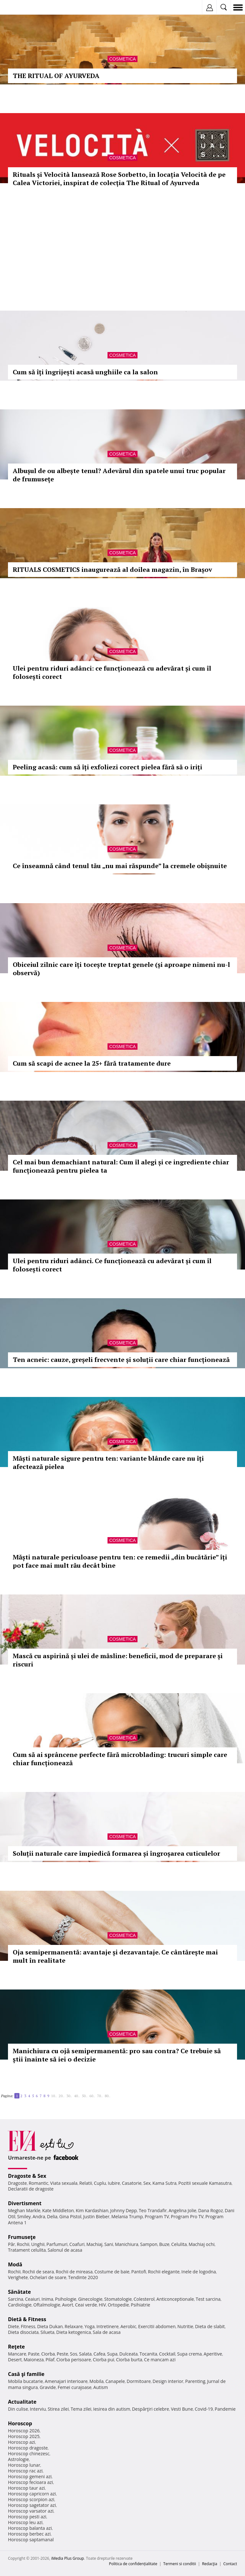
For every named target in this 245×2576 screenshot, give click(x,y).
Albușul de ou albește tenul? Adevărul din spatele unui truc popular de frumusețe (119, 474)
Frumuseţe (22, 2237)
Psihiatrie (140, 2305)
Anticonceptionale (175, 2299)
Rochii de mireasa (74, 2272)
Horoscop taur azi (26, 2488)
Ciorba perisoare (73, 2360)
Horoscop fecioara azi (30, 2482)
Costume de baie (112, 2272)
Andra (39, 2216)
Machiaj (94, 2244)
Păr (11, 2244)
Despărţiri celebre (150, 2409)
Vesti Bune (182, 2409)
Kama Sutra (164, 2183)
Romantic (38, 2183)
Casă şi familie (26, 2374)
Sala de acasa (107, 2332)
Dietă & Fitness (27, 2319)
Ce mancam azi (160, 2360)
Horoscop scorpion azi (31, 2499)
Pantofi (138, 2272)
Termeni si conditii (179, 2563)
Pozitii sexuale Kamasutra (205, 2183)
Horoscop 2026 (24, 2431)
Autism (100, 2387)
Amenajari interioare (66, 2381)
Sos (73, 2354)
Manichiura (126, 2244)
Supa (112, 2354)
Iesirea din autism (111, 2409)
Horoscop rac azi (25, 2471)
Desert (15, 2360)
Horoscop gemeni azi (30, 2476)
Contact (230, 2563)
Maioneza (34, 2360)
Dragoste (17, 2183)
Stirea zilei (58, 2409)
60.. (92, 2095)
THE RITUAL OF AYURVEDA (56, 75)
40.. (77, 2095)
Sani (108, 2244)
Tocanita (148, 2354)
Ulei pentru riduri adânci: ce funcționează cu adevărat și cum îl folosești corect (112, 672)
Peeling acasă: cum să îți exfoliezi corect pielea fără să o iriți (107, 767)
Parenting (195, 2381)
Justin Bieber (96, 2216)
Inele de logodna (198, 2272)
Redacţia (209, 2563)
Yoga (90, 2326)
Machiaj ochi (201, 2244)
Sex (147, 2183)
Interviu (38, 2409)
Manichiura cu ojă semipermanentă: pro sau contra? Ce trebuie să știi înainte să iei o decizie (117, 2055)
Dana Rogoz (210, 2210)
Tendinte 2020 (83, 2277)
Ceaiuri (32, 2299)
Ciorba (48, 2354)
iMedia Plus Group (67, 2558)
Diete (13, 2326)
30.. (69, 2095)
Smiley (24, 2216)
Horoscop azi (21, 2442)
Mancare (17, 2354)
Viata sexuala (64, 2183)
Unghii (38, 2244)
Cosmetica (122, 58)
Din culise (18, 2409)
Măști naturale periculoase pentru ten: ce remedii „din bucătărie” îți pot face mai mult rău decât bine (120, 1561)
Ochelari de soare (48, 2277)
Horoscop (20, 2423)
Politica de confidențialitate (133, 2563)
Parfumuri (57, 2244)
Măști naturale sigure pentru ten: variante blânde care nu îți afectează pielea (108, 1462)
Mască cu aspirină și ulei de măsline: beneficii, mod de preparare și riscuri (118, 1659)
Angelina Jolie (182, 2210)
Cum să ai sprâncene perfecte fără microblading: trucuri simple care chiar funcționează (120, 1758)
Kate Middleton (58, 2210)
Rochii (23, 2244)
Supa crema (189, 2354)
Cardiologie (20, 2305)
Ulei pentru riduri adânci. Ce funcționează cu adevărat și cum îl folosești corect (112, 1264)
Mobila (96, 2381)
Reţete (16, 2346)
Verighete (18, 2277)
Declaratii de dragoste (31, 2189)
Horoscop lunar (24, 2465)
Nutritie (185, 2326)
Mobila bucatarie (25, 2381)
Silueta (48, 2332)
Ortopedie (118, 2305)
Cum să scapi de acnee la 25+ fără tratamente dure (92, 1063)
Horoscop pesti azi (27, 2517)
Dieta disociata (23, 2332)
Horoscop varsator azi (30, 2511)
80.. (107, 2095)
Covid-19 (204, 2409)
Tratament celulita (27, 2250)
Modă (15, 2264)
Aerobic (128, 2326)
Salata (85, 2354)
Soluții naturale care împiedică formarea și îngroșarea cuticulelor (116, 1853)
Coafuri (77, 2244)
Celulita (179, 2244)
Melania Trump (127, 2216)
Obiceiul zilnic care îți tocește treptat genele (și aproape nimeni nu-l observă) (121, 968)
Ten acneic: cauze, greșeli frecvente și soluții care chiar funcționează (121, 1359)
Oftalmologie (46, 2305)
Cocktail (167, 2354)
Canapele (115, 2381)
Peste (62, 2354)
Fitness (28, 2326)
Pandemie (225, 2409)
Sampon (148, 2244)
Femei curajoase (75, 2387)
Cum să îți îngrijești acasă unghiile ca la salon (85, 372)
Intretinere (107, 2326)
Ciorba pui (103, 2360)
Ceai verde (86, 2305)
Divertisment (24, 2203)
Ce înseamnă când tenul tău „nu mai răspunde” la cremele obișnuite (120, 865)
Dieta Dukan (50, 2326)
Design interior (167, 2381)
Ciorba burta (129, 2360)
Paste (34, 2354)
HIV (102, 2305)
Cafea (99, 2354)
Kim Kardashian (92, 2210)
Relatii (85, 2183)
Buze (164, 2244)
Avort (67, 2305)
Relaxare (74, 2326)
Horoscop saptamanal (31, 2539)
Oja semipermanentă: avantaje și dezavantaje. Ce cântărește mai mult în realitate (115, 1956)
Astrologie (18, 2459)
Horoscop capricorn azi (32, 2494)
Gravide (48, 2387)
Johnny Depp (123, 2210)
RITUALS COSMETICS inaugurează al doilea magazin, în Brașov (112, 569)
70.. (100, 2095)
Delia (52, 2216)
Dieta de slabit (210, 2326)
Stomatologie (118, 2299)
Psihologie (66, 2299)
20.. (61, 2095)
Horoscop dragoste (28, 2448)
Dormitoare (139, 2381)
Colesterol (144, 2299)
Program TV (157, 2216)
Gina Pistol (70, 2216)
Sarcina (15, 2299)
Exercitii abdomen (156, 2326)
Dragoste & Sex (27, 2175)
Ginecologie (90, 2299)
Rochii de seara (38, 2272)
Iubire (114, 2183)
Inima (47, 2299)
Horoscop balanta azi (30, 2528)
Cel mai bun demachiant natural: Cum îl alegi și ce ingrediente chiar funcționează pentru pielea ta (121, 1166)
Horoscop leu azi (25, 2522)
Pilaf (50, 2360)
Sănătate (19, 2291)
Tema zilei (81, 2409)
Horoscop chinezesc (28, 2453)
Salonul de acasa (65, 2250)
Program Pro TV (187, 2216)
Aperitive (213, 2354)
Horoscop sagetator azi (32, 2505)
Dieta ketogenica (73, 2332)
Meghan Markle (24, 2210)
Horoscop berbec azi (29, 2534)
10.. (54, 2095)
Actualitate (22, 2401)
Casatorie (132, 2183)
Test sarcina (208, 2299)
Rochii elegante (164, 2272)
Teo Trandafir (153, 2210)
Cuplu (100, 2183)
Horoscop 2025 (24, 2436)
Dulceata (128, 2354)
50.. (84, 2095)
